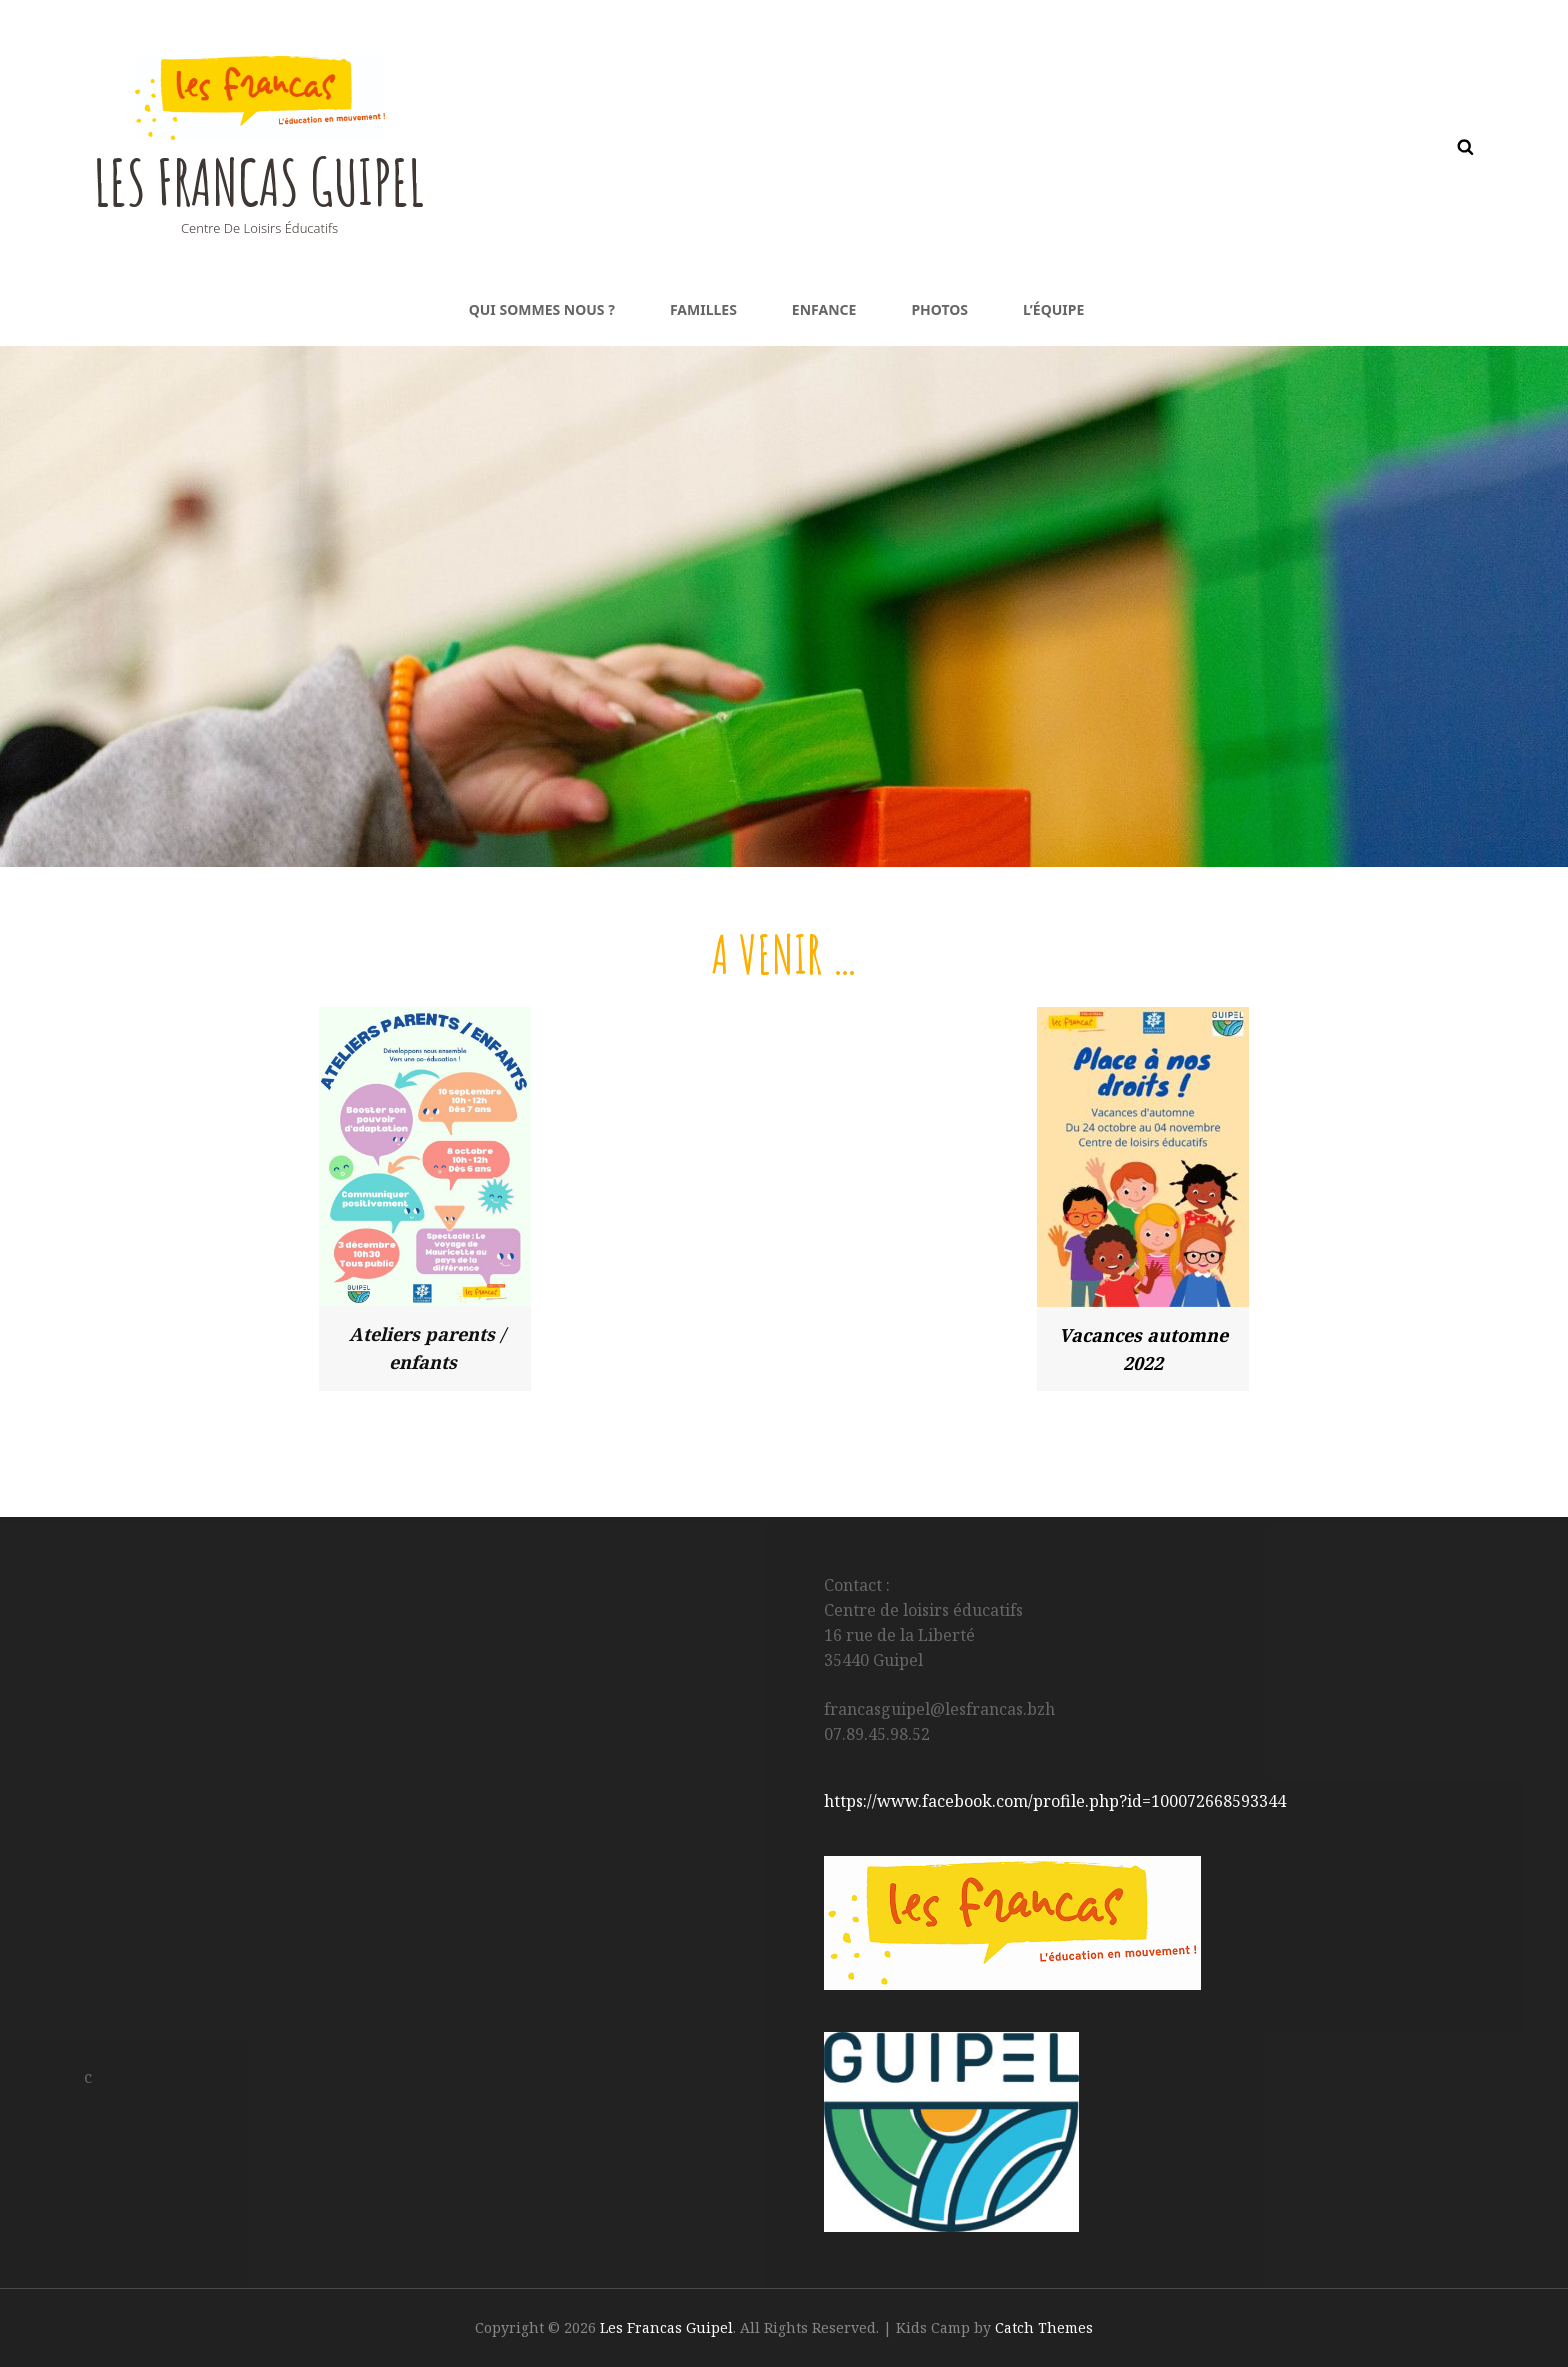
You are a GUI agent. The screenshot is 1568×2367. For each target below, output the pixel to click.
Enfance (824, 309)
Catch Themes (1044, 2327)
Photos (939, 309)
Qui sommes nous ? (542, 309)
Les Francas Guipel (283, 179)
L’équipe (1053, 309)
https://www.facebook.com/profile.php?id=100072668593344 (1055, 1801)
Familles (703, 309)
